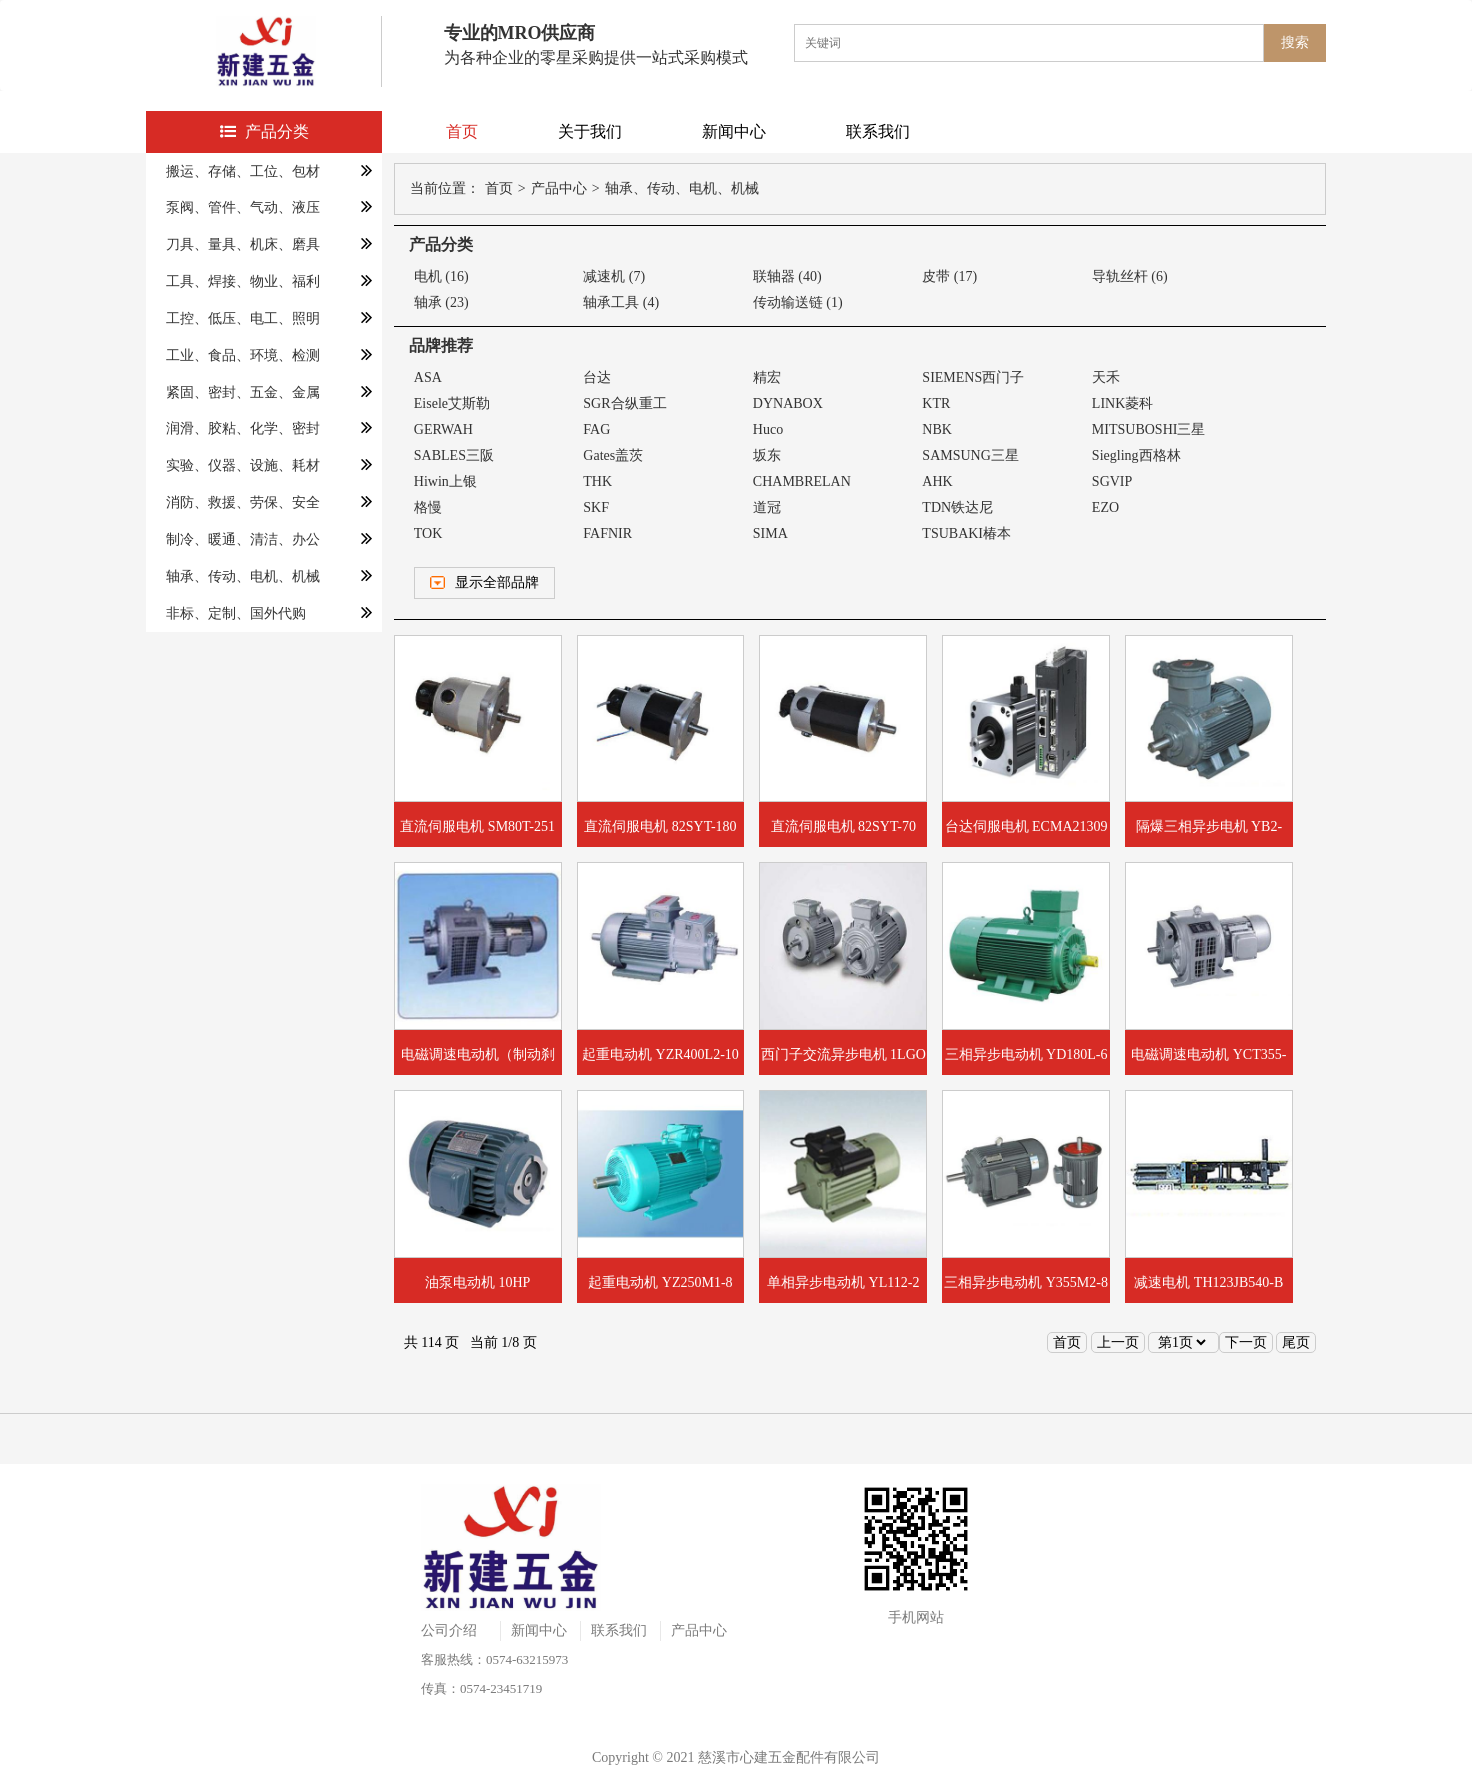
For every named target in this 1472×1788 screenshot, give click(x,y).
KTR (936, 403)
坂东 (767, 455)
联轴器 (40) (787, 276)
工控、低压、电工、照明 (243, 318)
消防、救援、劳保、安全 (243, 502)
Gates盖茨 (613, 455)
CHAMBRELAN (802, 481)
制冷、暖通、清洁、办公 (243, 539)
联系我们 (878, 131)
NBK (937, 429)
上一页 (1118, 1342)
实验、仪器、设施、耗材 (243, 465)
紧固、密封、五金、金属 (243, 392)
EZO (1105, 507)
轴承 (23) (441, 302)
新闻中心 (734, 131)
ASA (428, 377)
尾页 (1296, 1342)
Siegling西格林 (1136, 455)
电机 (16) (441, 276)
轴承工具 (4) (621, 302)
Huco (768, 429)
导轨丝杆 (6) (1130, 276)
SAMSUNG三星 (970, 455)
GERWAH (443, 429)
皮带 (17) (949, 276)
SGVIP (1112, 481)
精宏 (767, 377)
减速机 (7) (614, 276)
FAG (596, 429)
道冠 (767, 507)
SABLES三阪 (454, 455)
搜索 (1295, 42)
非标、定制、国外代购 (236, 613)
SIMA (770, 533)
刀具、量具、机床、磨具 (243, 244)
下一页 (1246, 1342)
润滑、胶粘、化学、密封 (243, 428)
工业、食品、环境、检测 (243, 355)
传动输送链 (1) (798, 302)
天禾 (1106, 377)
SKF (596, 507)
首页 (462, 131)
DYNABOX (788, 403)
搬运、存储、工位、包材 (243, 171)
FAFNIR (607, 533)
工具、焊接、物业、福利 (243, 281)
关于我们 (590, 131)
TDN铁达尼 (957, 507)
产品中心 (559, 188)
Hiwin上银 (445, 481)
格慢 (428, 507)
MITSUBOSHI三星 (1149, 429)
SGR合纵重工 (624, 403)
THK (597, 481)
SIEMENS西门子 (973, 377)
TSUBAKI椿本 (966, 533)
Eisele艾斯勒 (452, 403)
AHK (937, 481)
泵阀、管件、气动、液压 (243, 207)
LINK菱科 (1122, 403)
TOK (428, 533)
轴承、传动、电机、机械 (243, 576)
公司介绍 (449, 1630)
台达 (597, 377)
